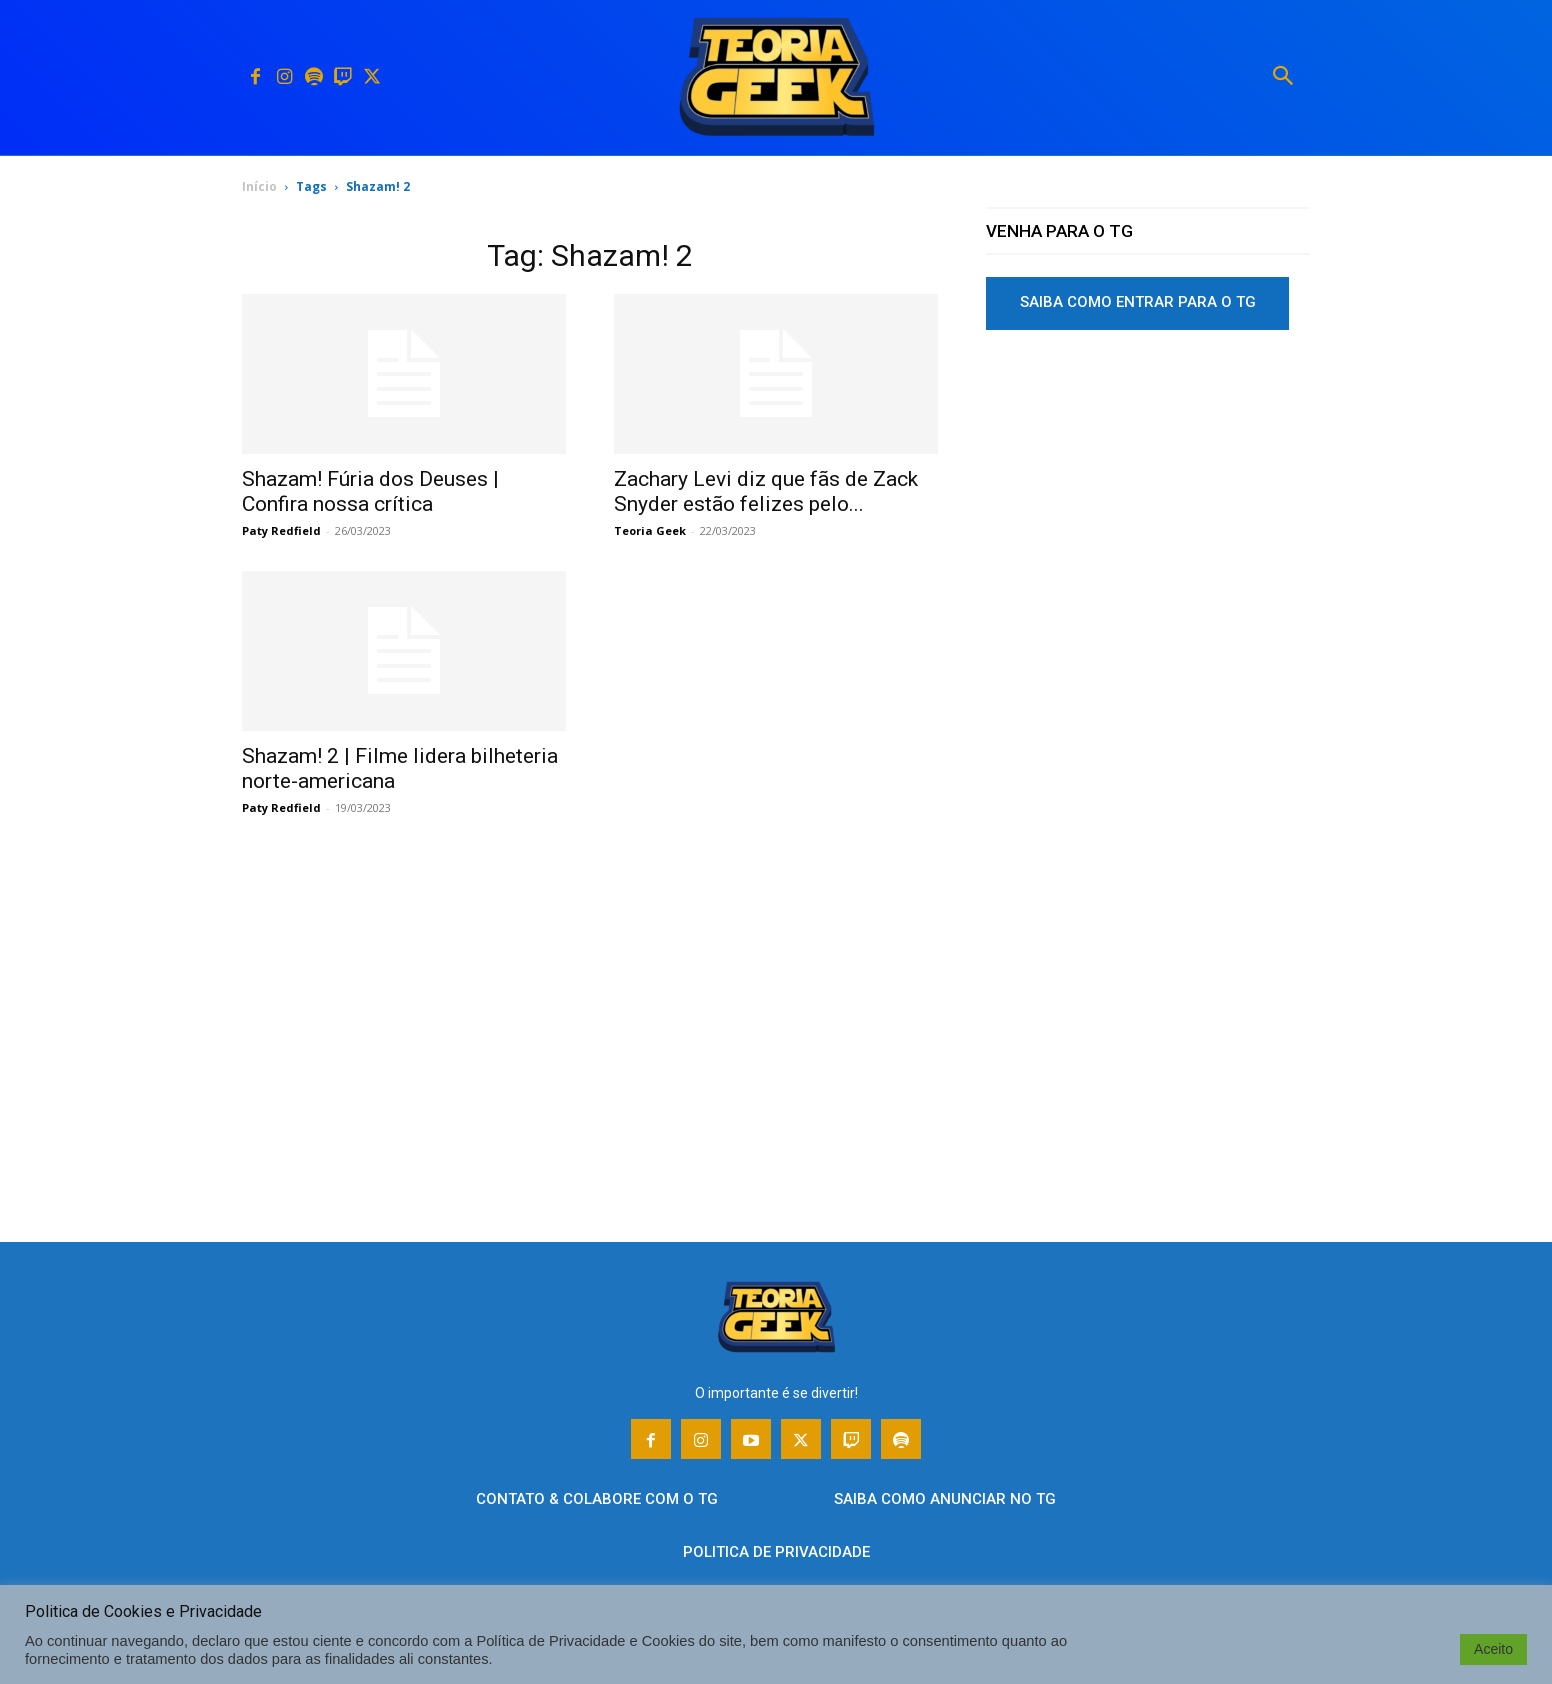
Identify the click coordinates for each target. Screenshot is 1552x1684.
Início (259, 186)
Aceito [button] (1493, 1649)
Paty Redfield (281, 530)
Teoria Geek (650, 530)
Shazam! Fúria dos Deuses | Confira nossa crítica (370, 491)
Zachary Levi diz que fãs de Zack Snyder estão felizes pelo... (766, 491)
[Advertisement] (1148, 499)
